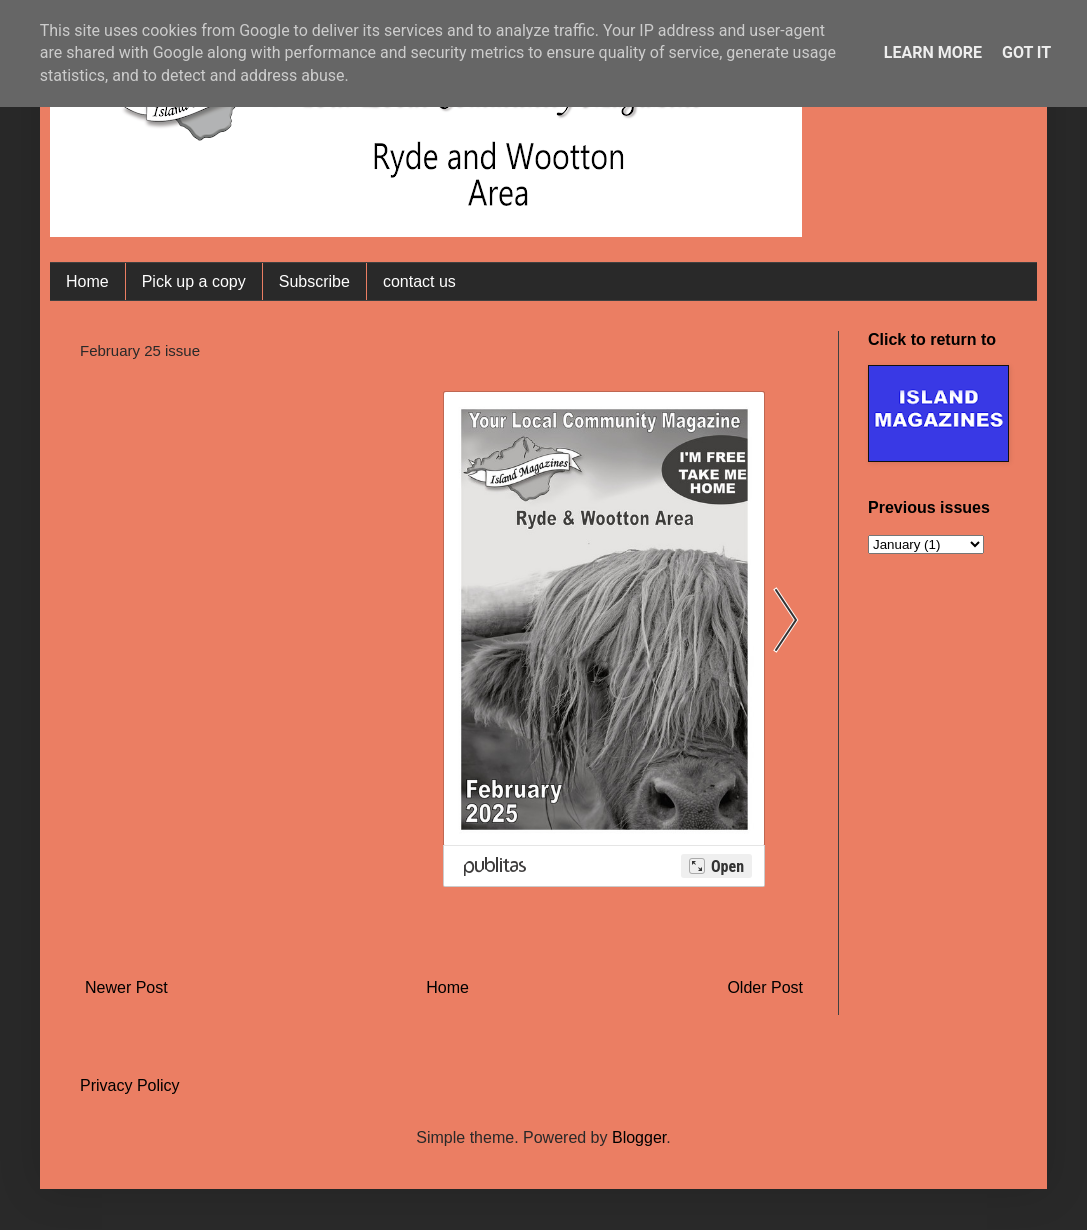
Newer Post (126, 987)
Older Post (765, 987)
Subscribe (314, 281)
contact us (419, 281)
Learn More (933, 52)
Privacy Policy (130, 1085)
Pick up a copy (194, 281)
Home (87, 281)
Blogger (639, 1137)
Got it (1026, 52)
